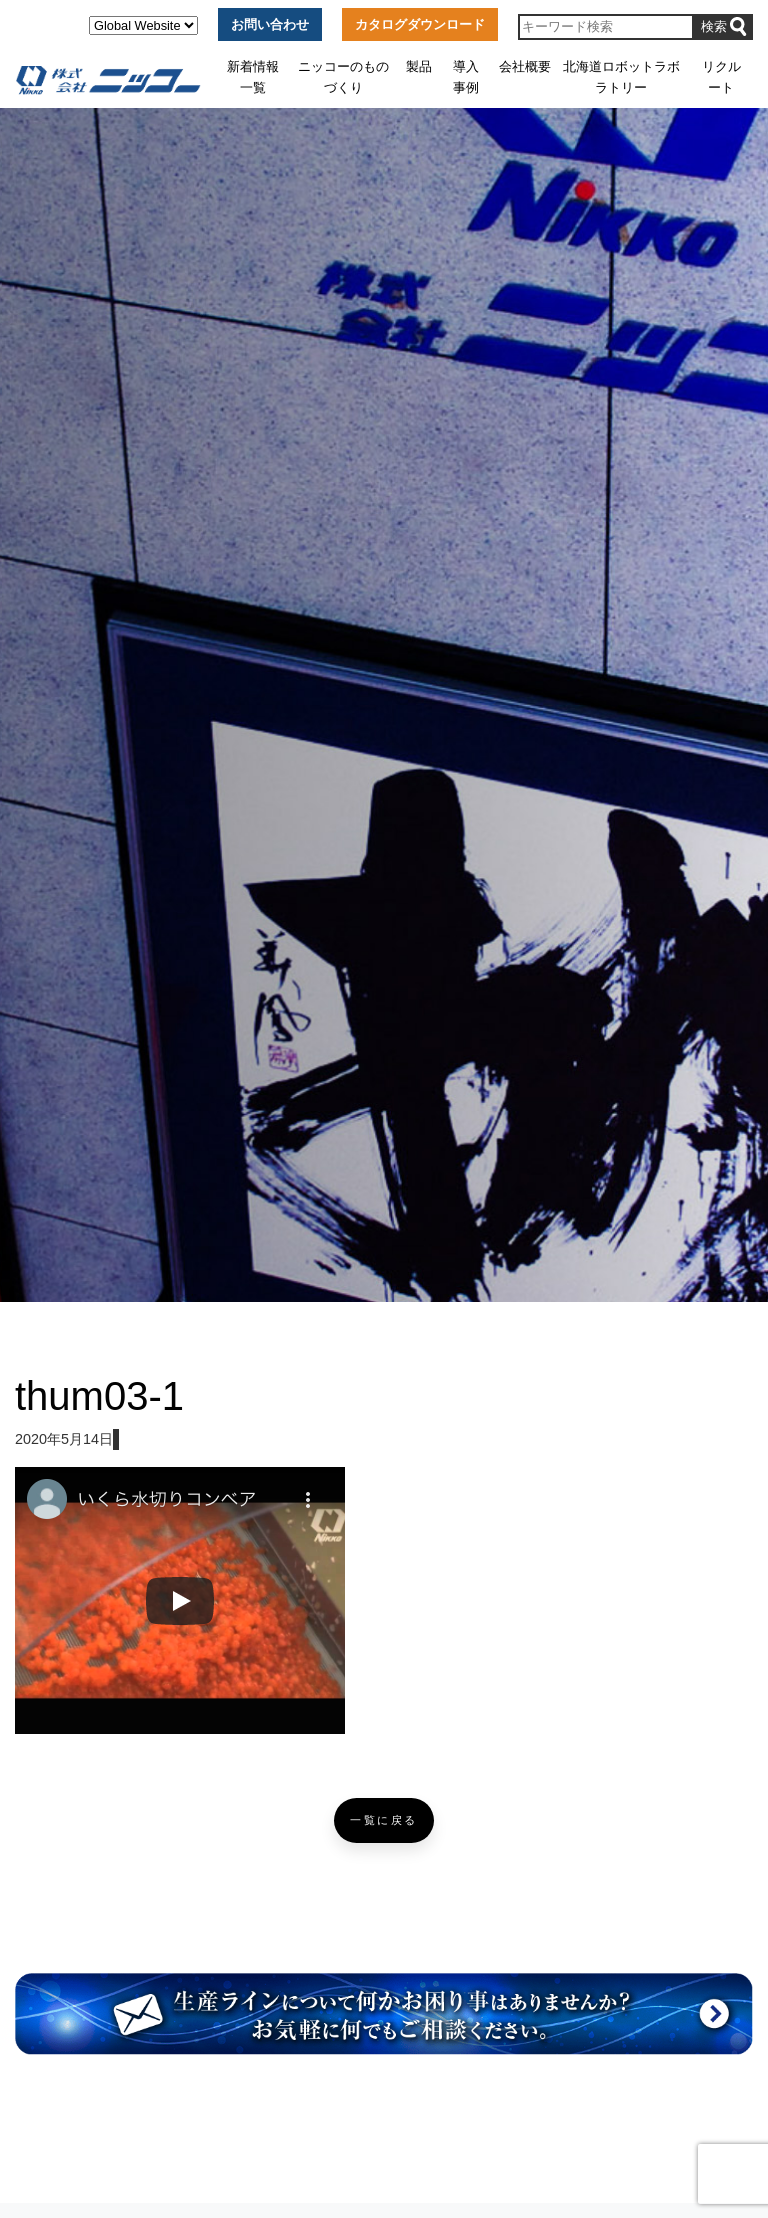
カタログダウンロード (420, 24)
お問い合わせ (270, 24)
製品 (419, 66)
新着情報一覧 (253, 76)
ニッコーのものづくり (343, 76)
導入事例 (466, 76)
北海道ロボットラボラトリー (621, 76)
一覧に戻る (384, 1820)
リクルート (721, 76)
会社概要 (525, 66)
